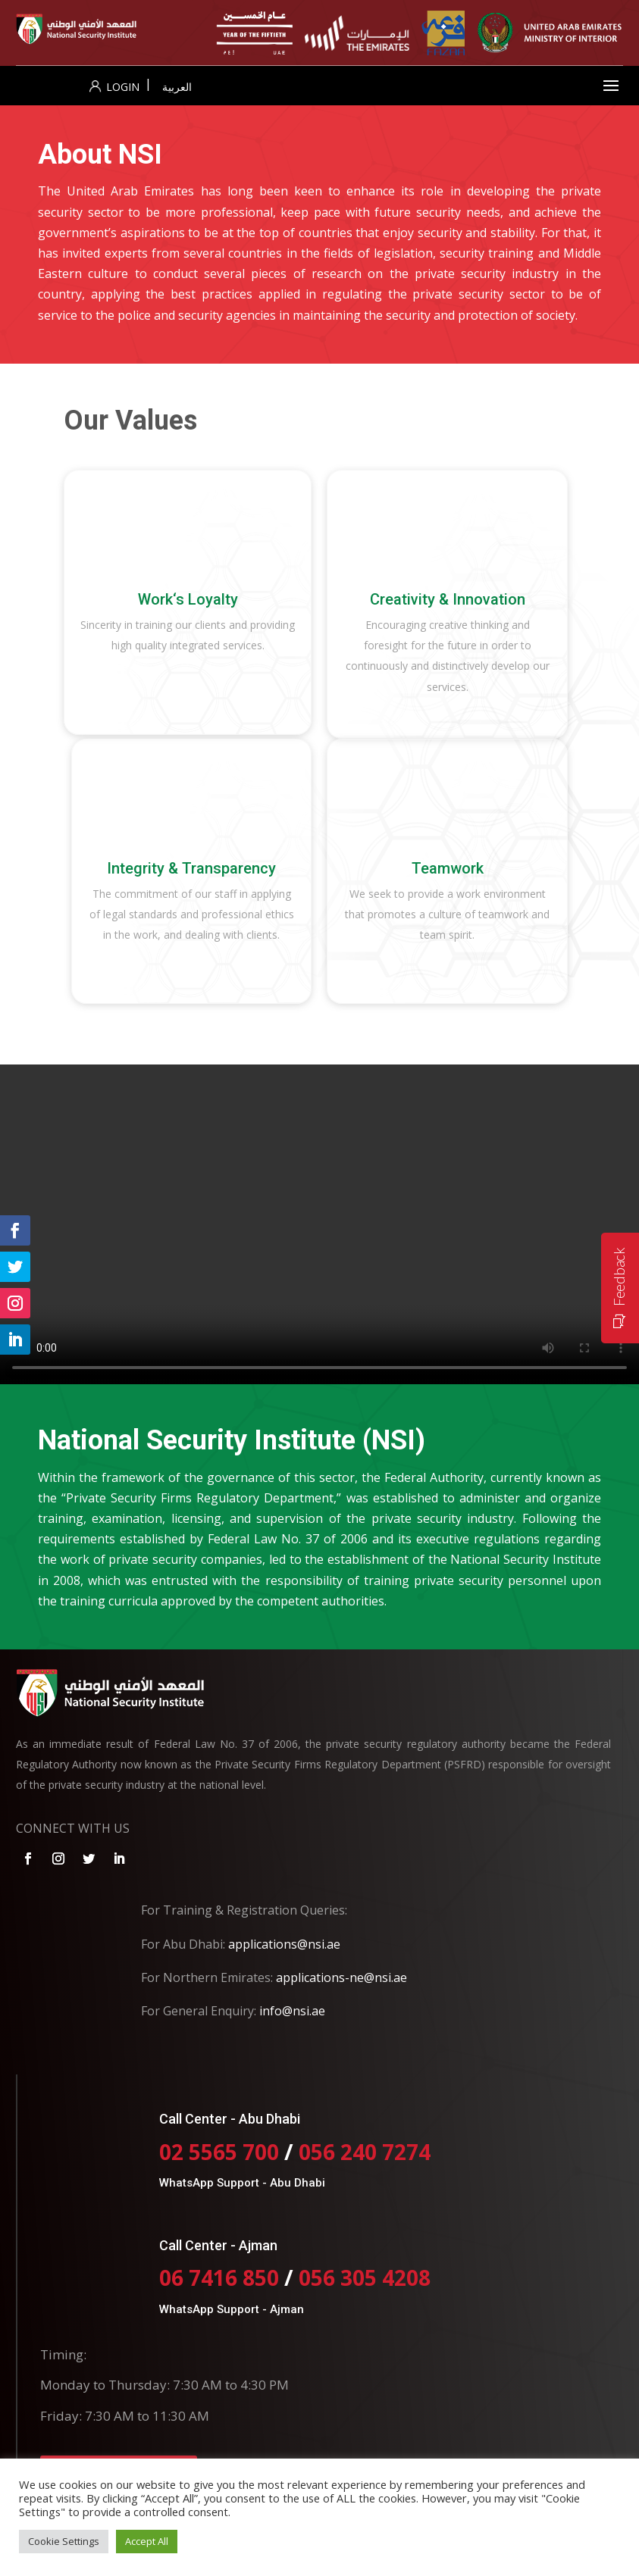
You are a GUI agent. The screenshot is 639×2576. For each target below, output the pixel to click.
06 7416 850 (219, 2277)
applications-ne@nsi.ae (341, 1977)
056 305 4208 (365, 2277)
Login (114, 87)
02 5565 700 (221, 2151)
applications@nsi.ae (284, 1944)
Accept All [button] (146, 2541)
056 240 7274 (365, 2151)
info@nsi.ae (292, 2010)
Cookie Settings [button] (63, 2541)
